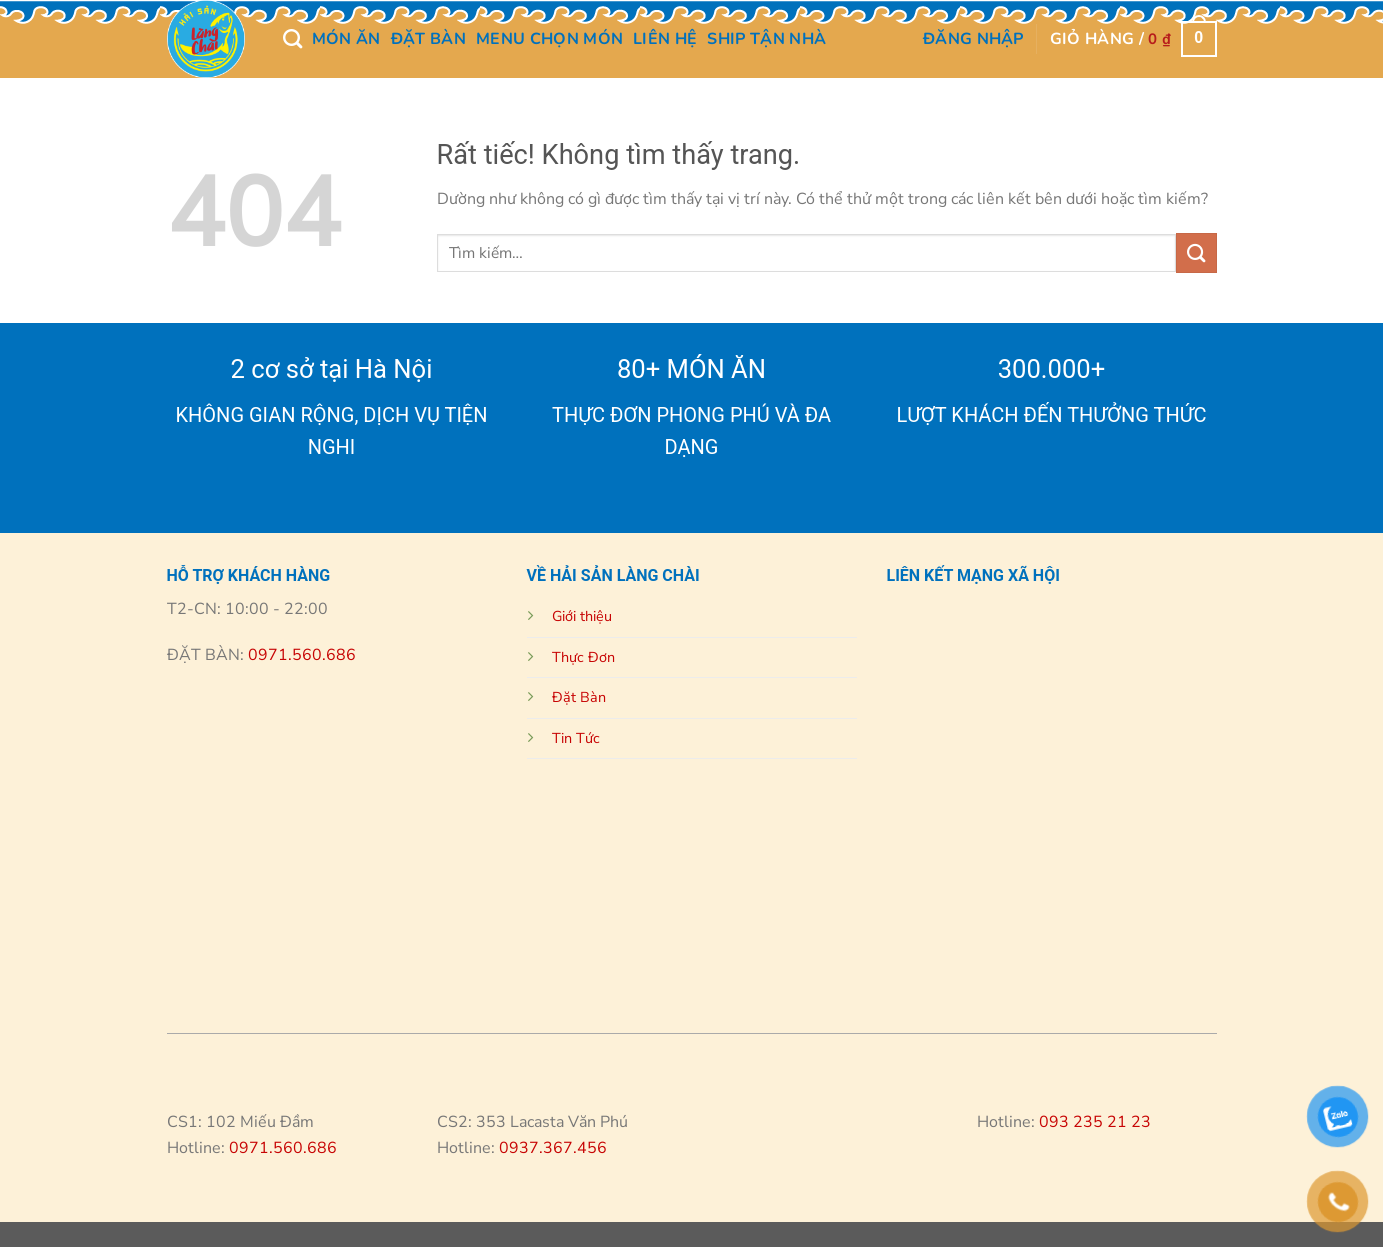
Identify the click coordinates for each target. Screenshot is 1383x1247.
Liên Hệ (665, 39)
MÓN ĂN (346, 39)
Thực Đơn (583, 657)
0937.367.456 (553, 1148)
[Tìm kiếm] (292, 38)
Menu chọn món (549, 39)
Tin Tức (576, 738)
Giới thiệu (582, 616)
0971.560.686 (300, 655)
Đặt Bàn (428, 39)
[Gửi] (1196, 252)
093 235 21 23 (1095, 1122)
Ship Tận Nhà (766, 39)
